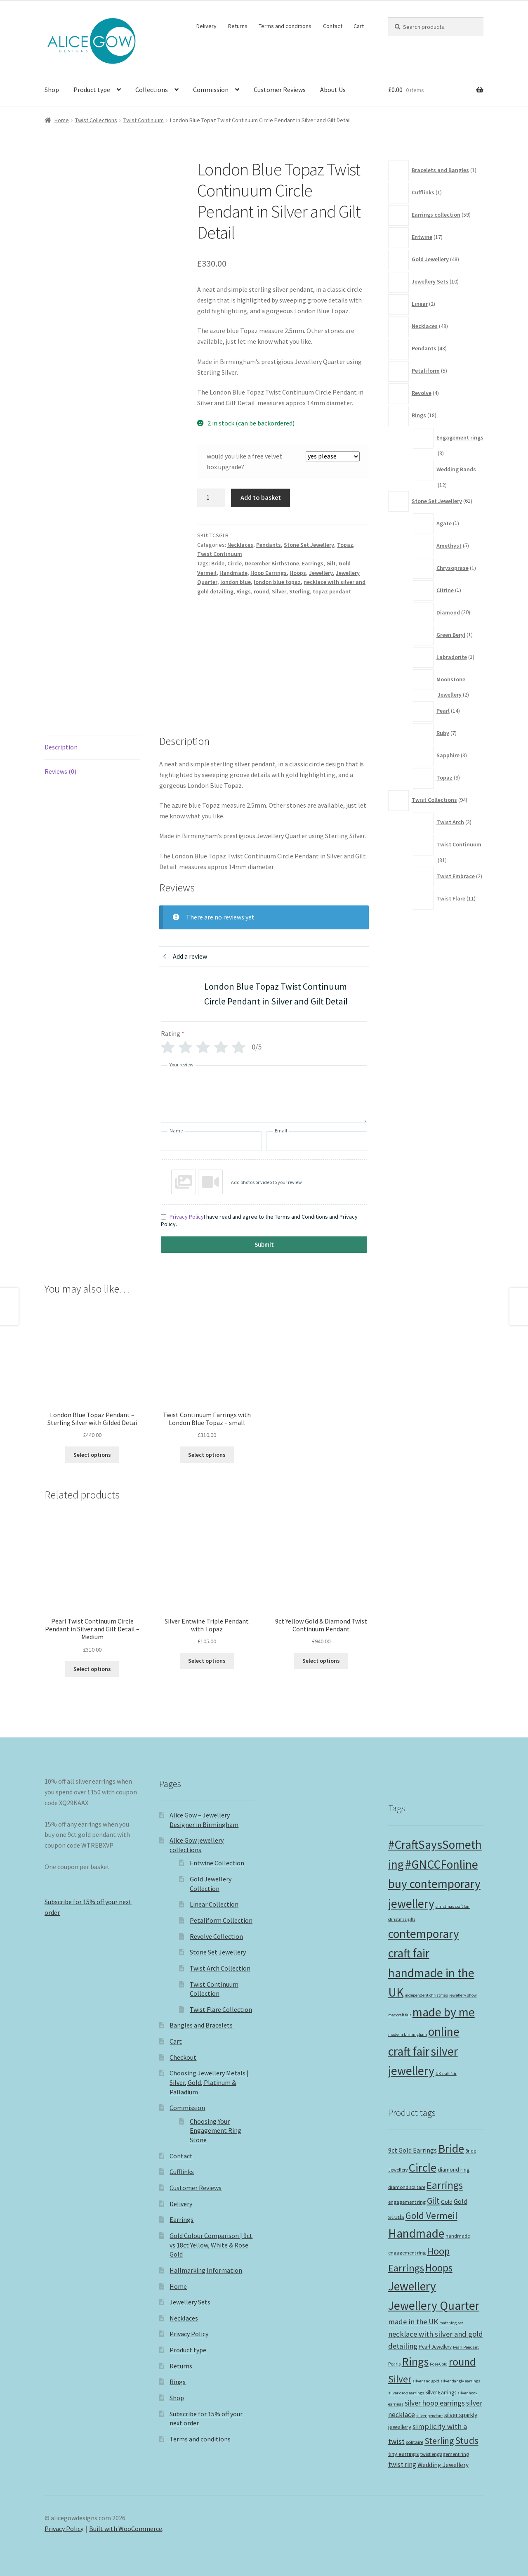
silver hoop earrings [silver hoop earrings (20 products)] (435, 2403)
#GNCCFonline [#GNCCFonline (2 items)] (441, 1864)
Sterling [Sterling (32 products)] (439, 2440)
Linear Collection (214, 1904)
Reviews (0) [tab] (60, 771)
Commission (211, 89)
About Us (333, 89)
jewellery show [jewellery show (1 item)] (463, 1995)
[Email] (316, 1141)
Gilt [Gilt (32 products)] (433, 2200)
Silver (279, 591)
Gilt (331, 563)
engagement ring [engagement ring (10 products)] (407, 2202)
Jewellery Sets (190, 2302)
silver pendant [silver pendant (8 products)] (429, 2415)
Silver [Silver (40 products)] (399, 2379)
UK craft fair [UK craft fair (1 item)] (446, 2073)
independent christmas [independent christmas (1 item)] (426, 1995)
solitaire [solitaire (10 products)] (414, 2442)
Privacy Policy (187, 1216)
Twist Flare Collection (221, 2009)
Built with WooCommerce (125, 2528)
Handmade (233, 573)
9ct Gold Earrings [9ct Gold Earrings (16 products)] (412, 2150)
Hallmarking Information (206, 2270)
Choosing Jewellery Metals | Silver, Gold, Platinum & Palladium (209, 2082)
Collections (151, 89)
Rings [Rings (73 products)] (415, 2361)
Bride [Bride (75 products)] (451, 2148)
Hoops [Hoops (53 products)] (439, 2267)
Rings (243, 591)
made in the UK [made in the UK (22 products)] (413, 2321)
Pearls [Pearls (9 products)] (394, 2364)
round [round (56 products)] (462, 2361)
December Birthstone (272, 563)
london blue (235, 582)
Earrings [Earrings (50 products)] (445, 2185)
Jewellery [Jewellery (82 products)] (412, 2286)
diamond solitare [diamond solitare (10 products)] (406, 2187)
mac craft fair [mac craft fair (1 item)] (399, 2015)
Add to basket (260, 497)
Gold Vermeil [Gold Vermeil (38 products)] (431, 2216)
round (261, 591)
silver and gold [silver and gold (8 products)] (425, 2381)
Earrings (312, 563)
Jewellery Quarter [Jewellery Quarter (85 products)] (433, 2305)
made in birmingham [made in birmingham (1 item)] (407, 2034)
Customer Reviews (280, 89)
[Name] (211, 1141)
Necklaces (240, 544)
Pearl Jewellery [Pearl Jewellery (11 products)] (435, 2346)
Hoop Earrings (268, 573)
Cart (359, 26)
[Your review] (264, 1094)
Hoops (298, 573)
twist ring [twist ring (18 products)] (402, 2464)
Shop (52, 89)
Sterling (299, 591)
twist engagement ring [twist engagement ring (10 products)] (444, 2454)
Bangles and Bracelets (201, 2025)
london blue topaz (277, 582)
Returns (238, 26)
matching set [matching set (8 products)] (451, 2322)
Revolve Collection (216, 1936)
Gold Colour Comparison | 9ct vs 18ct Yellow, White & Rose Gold (211, 2244)
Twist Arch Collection (220, 1968)
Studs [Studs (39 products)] (466, 2440)
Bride (217, 563)
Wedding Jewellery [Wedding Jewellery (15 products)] (443, 2465)
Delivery (206, 26)
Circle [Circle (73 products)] (422, 2167)
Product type (91, 89)
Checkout (183, 2057)
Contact (332, 26)
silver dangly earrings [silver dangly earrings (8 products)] (460, 2381)
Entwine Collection (217, 1863)
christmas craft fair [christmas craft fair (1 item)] (453, 1906)
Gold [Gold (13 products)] (447, 2201)
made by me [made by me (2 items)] (443, 2012)
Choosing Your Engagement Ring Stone (215, 2130)
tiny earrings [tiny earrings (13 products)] (403, 2454)
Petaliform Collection (221, 1920)
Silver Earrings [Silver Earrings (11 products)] (440, 2392)
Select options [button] (92, 1454)
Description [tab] (61, 747)
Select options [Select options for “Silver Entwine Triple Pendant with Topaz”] (207, 1660)
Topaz (345, 544)
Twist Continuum (143, 120)
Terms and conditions (285, 26)
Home (61, 120)
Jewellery (321, 573)
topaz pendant (332, 591)
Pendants (268, 544)
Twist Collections (96, 120)
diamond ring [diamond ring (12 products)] (453, 2169)
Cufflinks (182, 2171)
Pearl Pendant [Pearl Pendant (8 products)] (466, 2347)
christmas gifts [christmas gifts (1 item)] (401, 1919)
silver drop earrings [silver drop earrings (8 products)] (406, 2393)
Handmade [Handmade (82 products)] (416, 2233)
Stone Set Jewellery (309, 544)
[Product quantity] (211, 498)
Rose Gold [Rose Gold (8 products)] (439, 2364)
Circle (234, 563)
